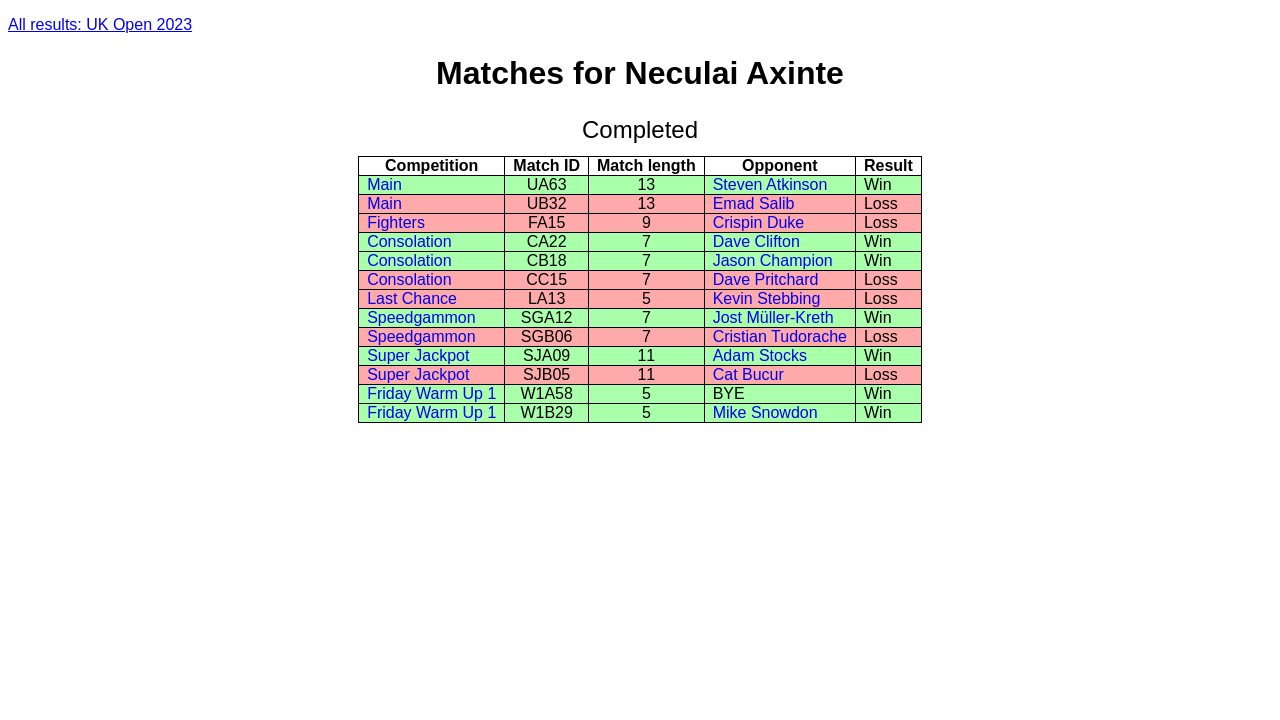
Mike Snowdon (765, 412)
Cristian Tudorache (780, 336)
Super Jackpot (418, 355)
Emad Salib (754, 203)
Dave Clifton (756, 241)
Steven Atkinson (770, 184)
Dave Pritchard (766, 279)
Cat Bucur (748, 374)
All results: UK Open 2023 (100, 24)
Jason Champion (773, 260)
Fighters (396, 222)
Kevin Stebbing (767, 298)
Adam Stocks (760, 355)
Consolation (409, 241)
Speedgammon (421, 317)
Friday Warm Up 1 (431, 393)
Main (384, 184)
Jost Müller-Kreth (773, 317)
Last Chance (412, 298)
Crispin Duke (759, 222)
